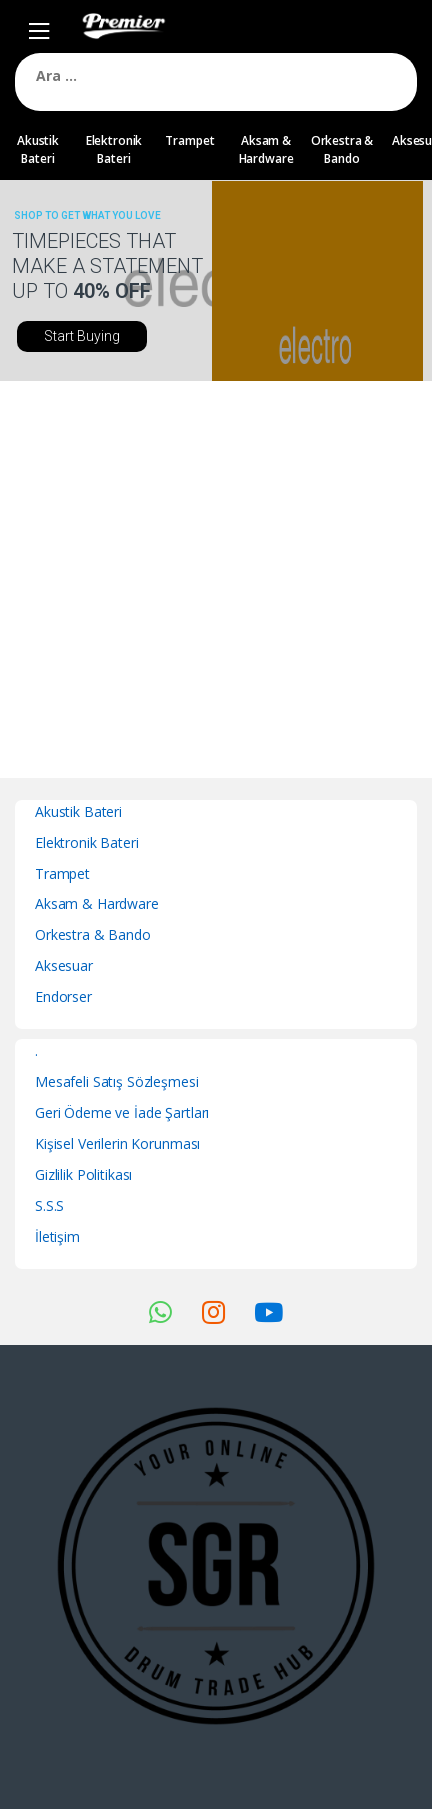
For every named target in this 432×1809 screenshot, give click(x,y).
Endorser (63, 996)
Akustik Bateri (38, 149)
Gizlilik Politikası (83, 1174)
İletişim (57, 1236)
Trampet (189, 140)
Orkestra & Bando (342, 149)
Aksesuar (64, 965)
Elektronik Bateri (114, 149)
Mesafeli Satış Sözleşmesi (117, 1081)
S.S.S (49, 1205)
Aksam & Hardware (266, 149)
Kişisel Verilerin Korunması (117, 1143)
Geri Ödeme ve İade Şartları (122, 1112)
